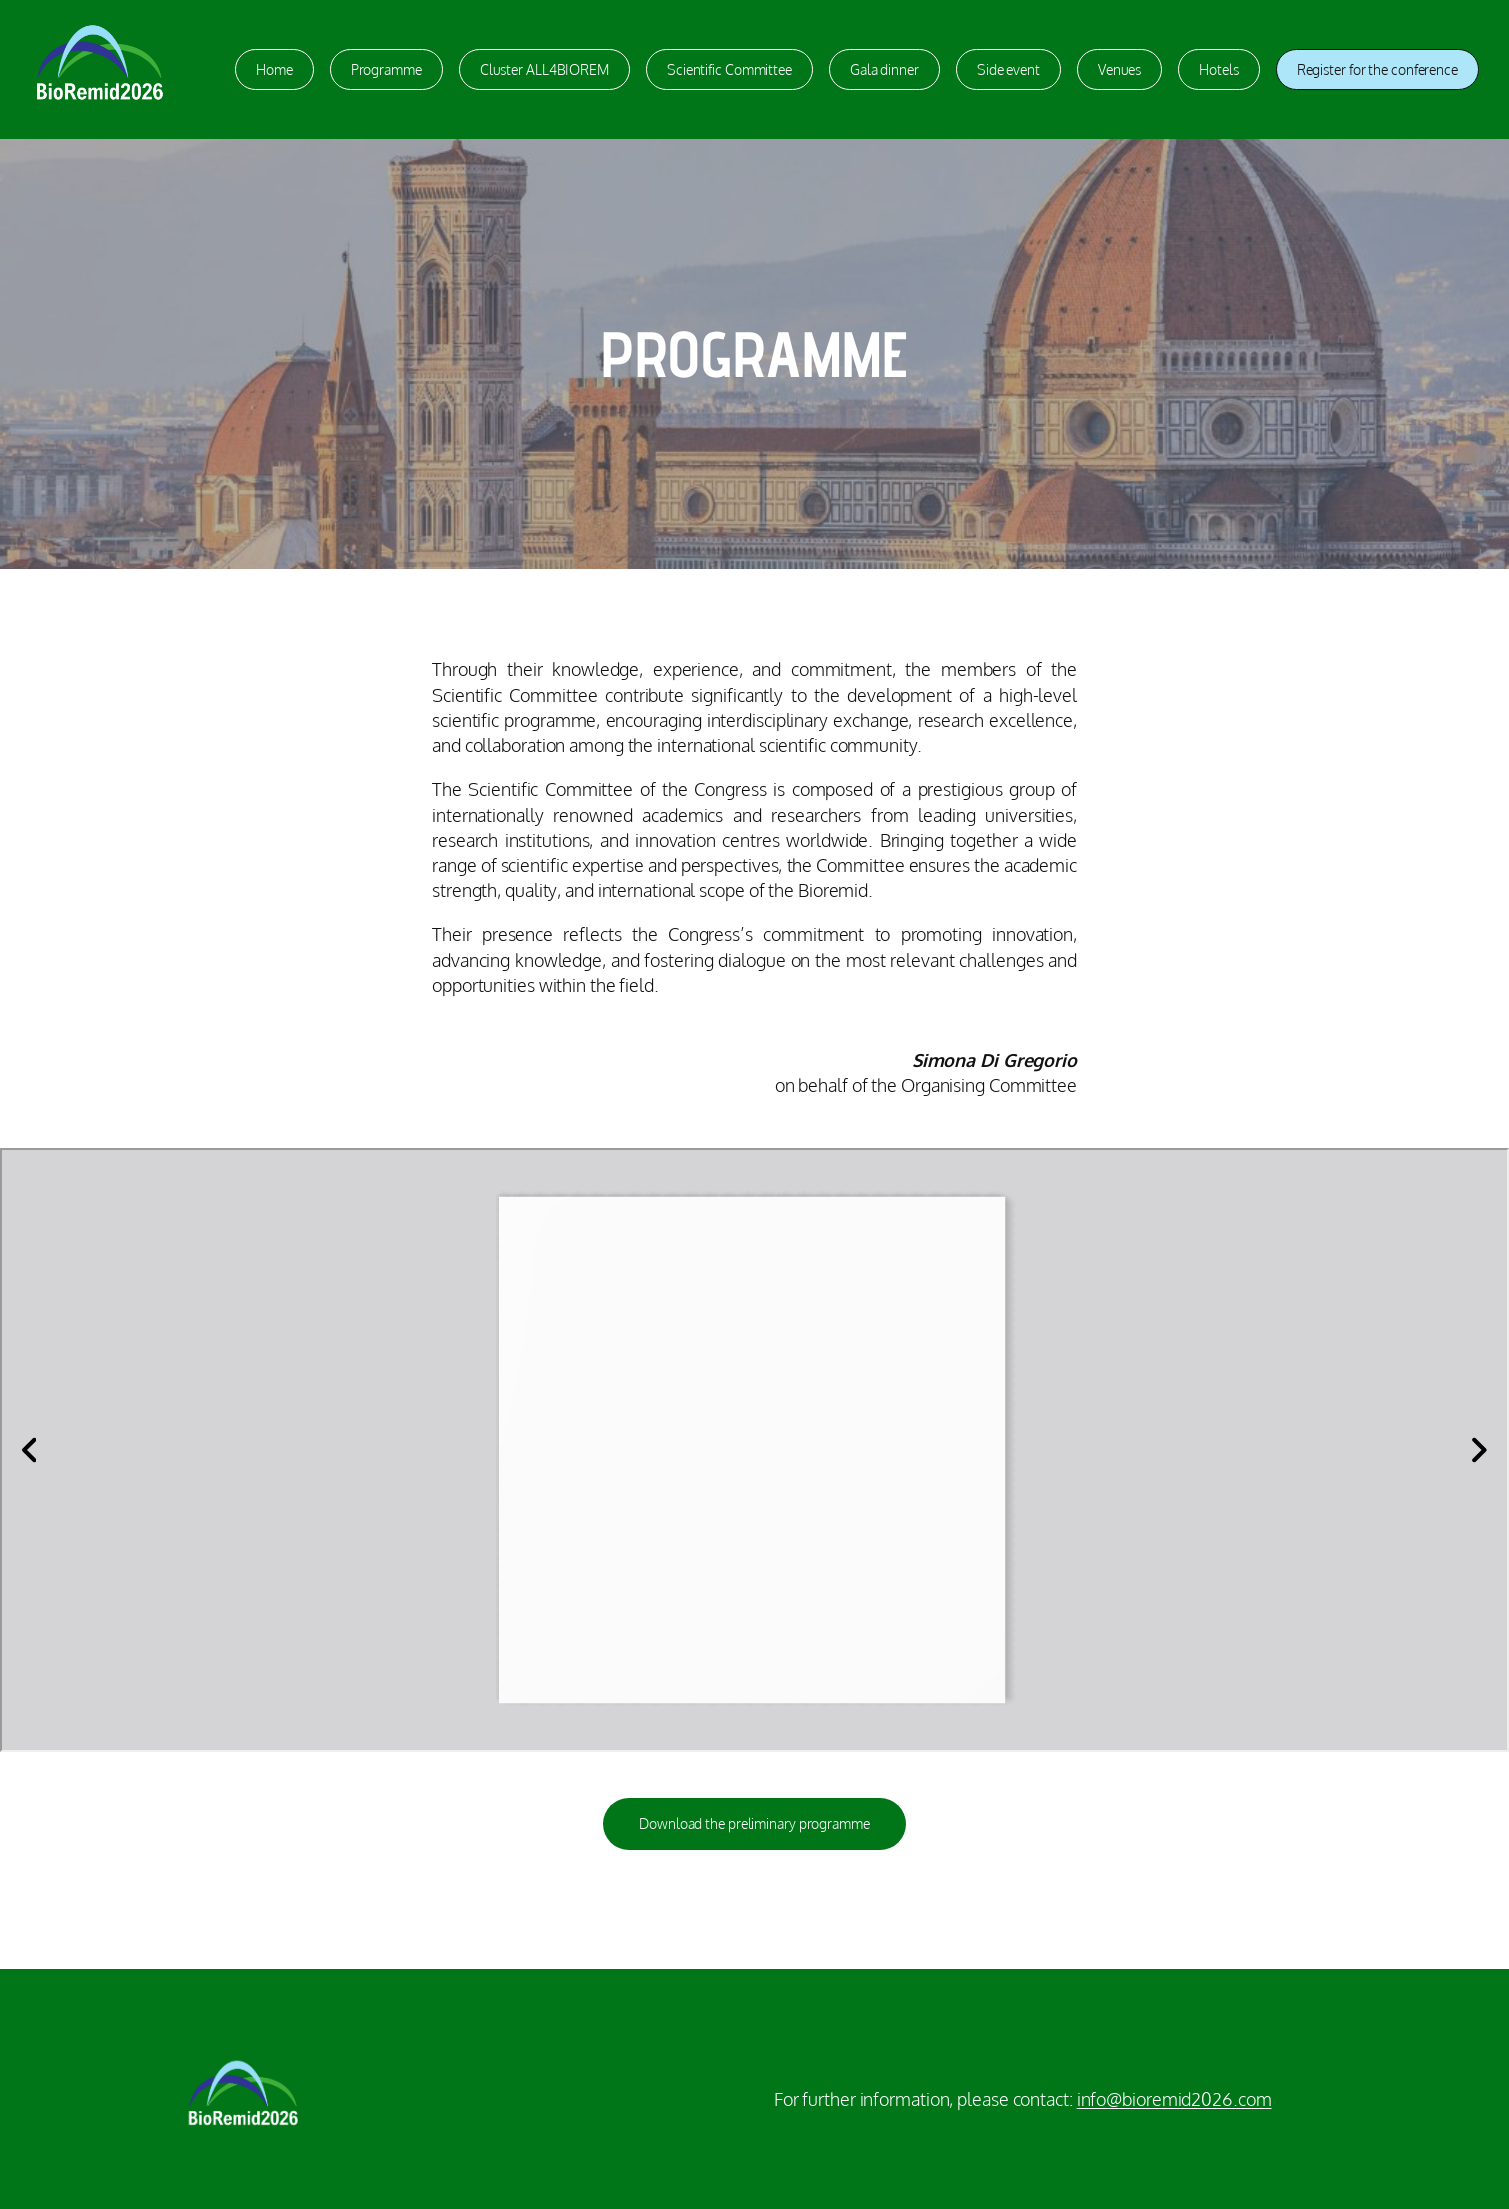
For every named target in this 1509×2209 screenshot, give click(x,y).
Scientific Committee (729, 69)
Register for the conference (1377, 69)
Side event (1008, 69)
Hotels (1218, 69)
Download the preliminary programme (754, 1823)
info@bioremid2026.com (1174, 2099)
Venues (1119, 69)
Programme (386, 69)
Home (274, 69)
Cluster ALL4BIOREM (544, 69)
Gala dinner (884, 69)
